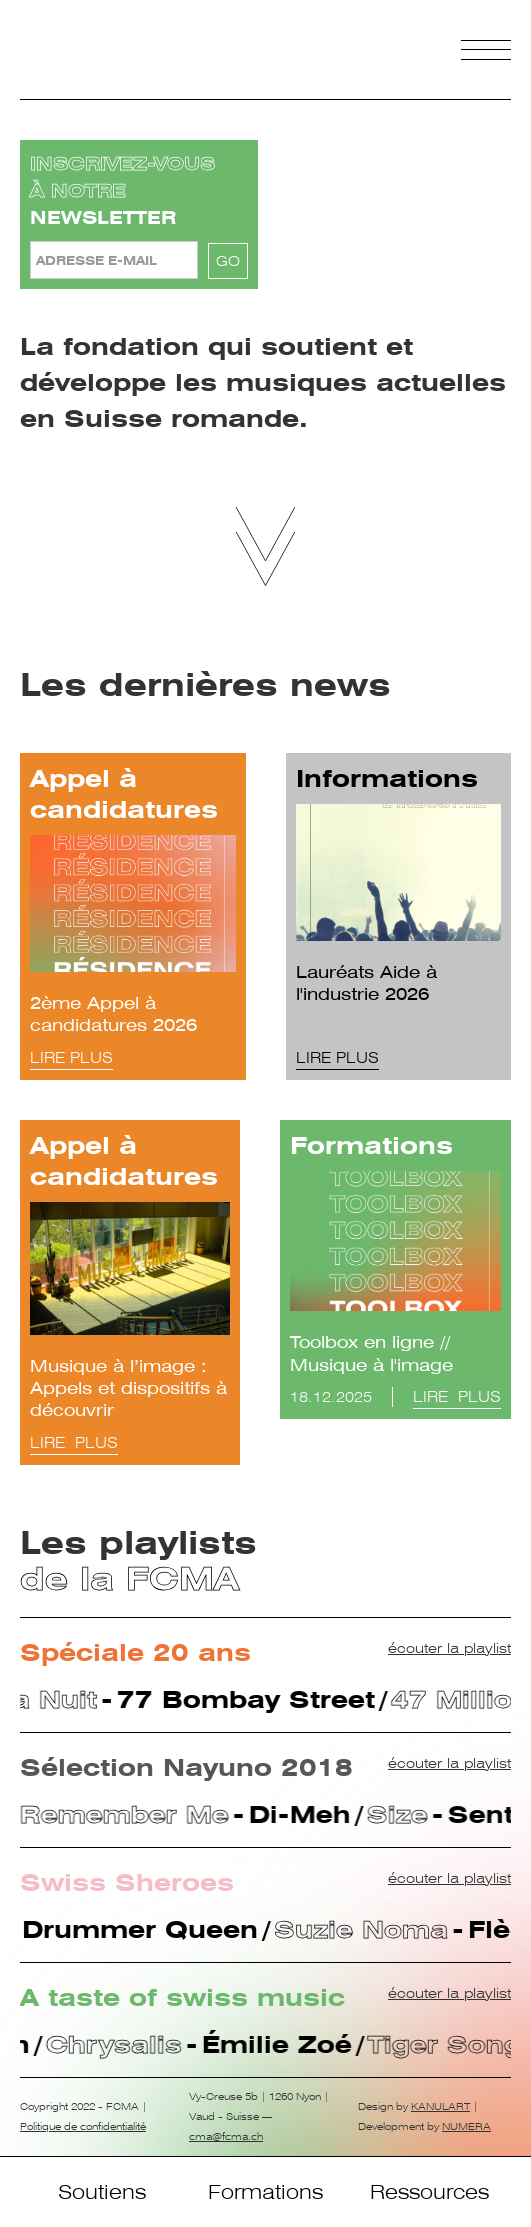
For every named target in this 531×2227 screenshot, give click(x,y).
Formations (265, 2192)
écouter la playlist (449, 1648)
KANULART (440, 2106)
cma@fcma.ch (226, 2136)
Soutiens (102, 2192)
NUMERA (466, 2126)
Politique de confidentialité (83, 2126)
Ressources (429, 2192)
